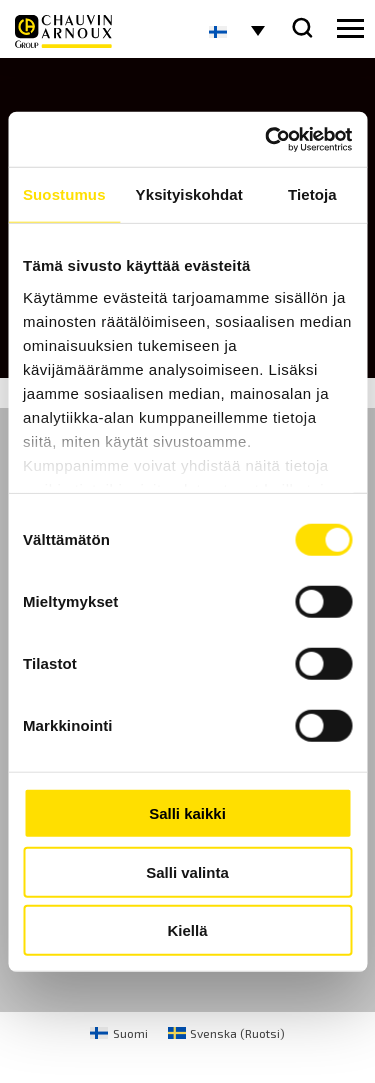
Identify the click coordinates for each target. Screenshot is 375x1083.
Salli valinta (187, 871)
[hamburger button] (350, 29)
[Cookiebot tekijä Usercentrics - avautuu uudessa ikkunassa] (267, 139)
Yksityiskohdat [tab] (189, 194)
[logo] (63, 31)
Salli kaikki (187, 813)
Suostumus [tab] (64, 194)
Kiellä (187, 930)
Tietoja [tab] (312, 194)
